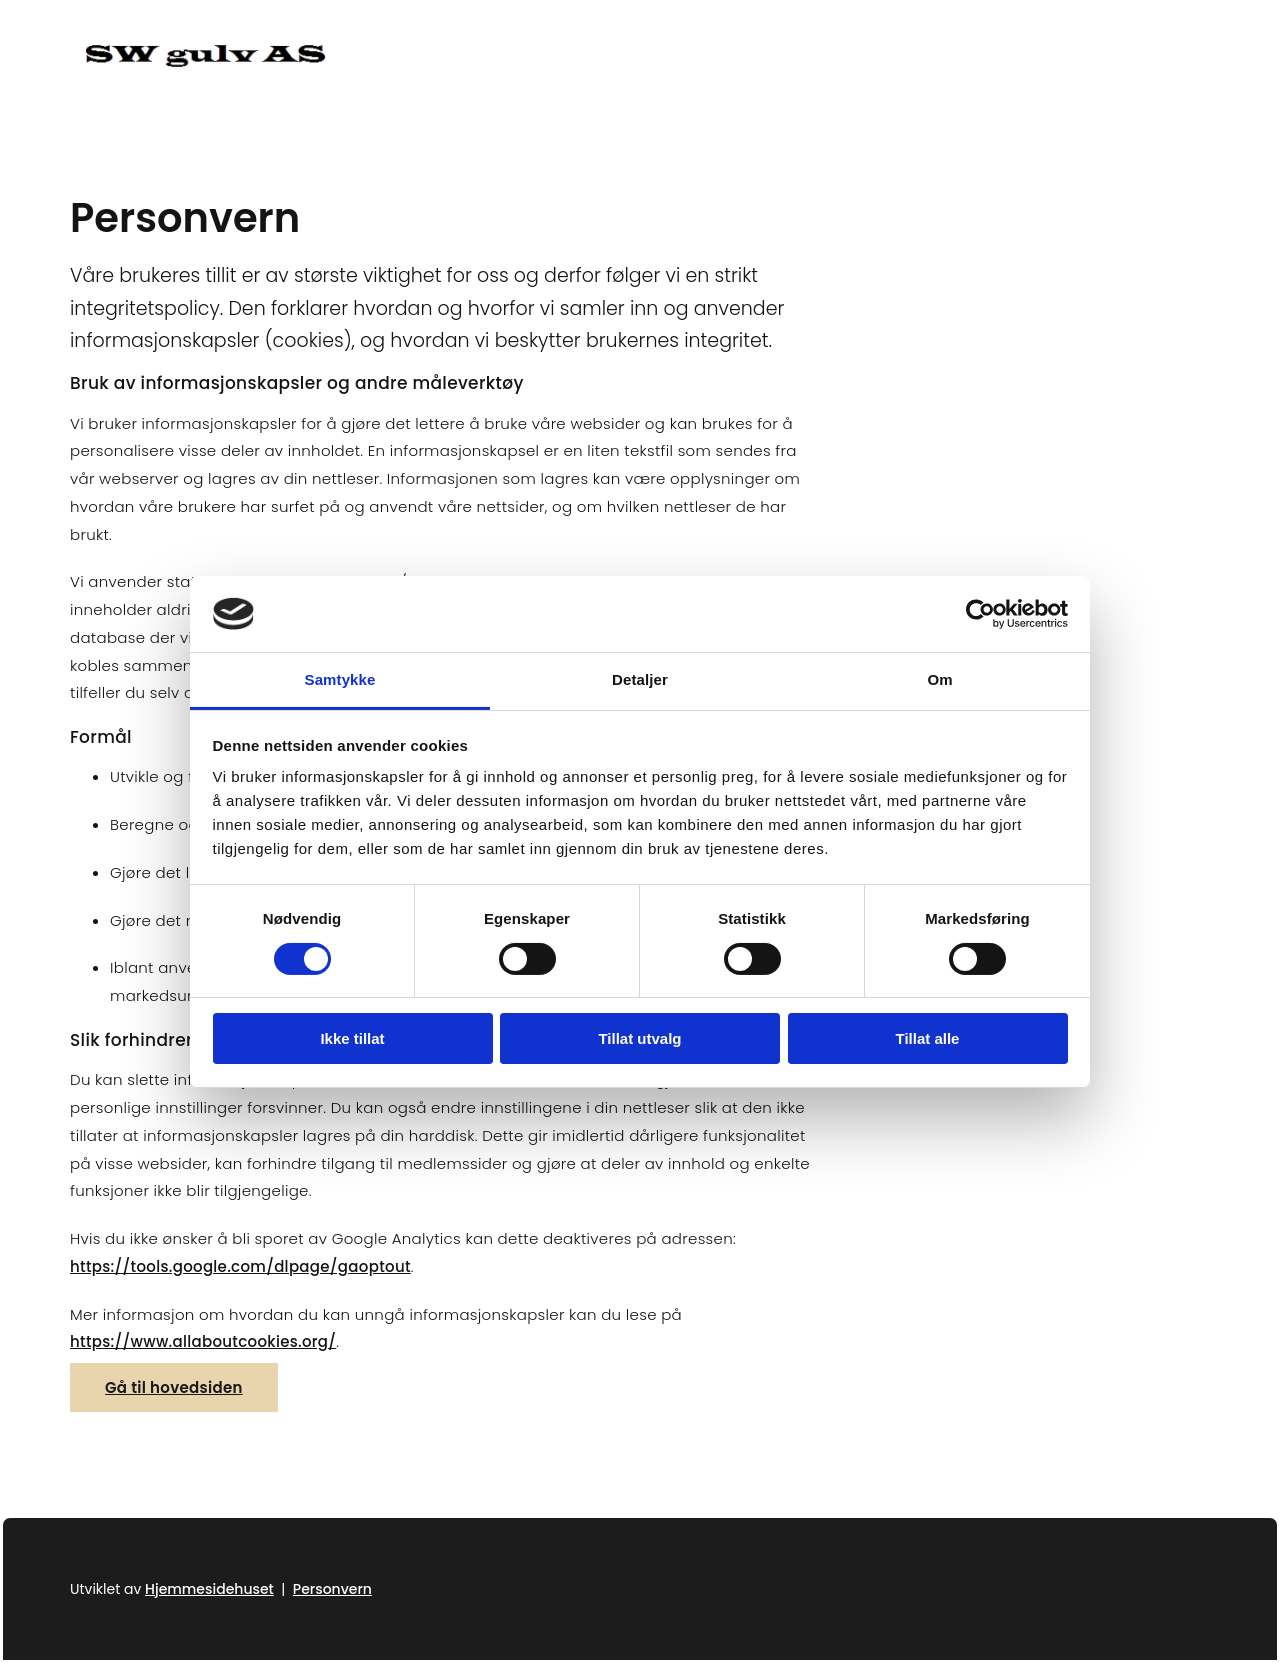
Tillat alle (928, 1038)
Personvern (332, 1589)
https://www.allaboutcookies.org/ (203, 1341)
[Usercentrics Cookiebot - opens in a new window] (980, 614)
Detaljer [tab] (640, 679)
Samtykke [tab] (340, 679)
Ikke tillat (352, 1038)
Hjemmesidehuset (209, 1589)
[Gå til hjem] (205, 61)
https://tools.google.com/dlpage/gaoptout (240, 1266)
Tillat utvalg (639, 1038)
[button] (174, 1387)
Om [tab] (939, 679)
